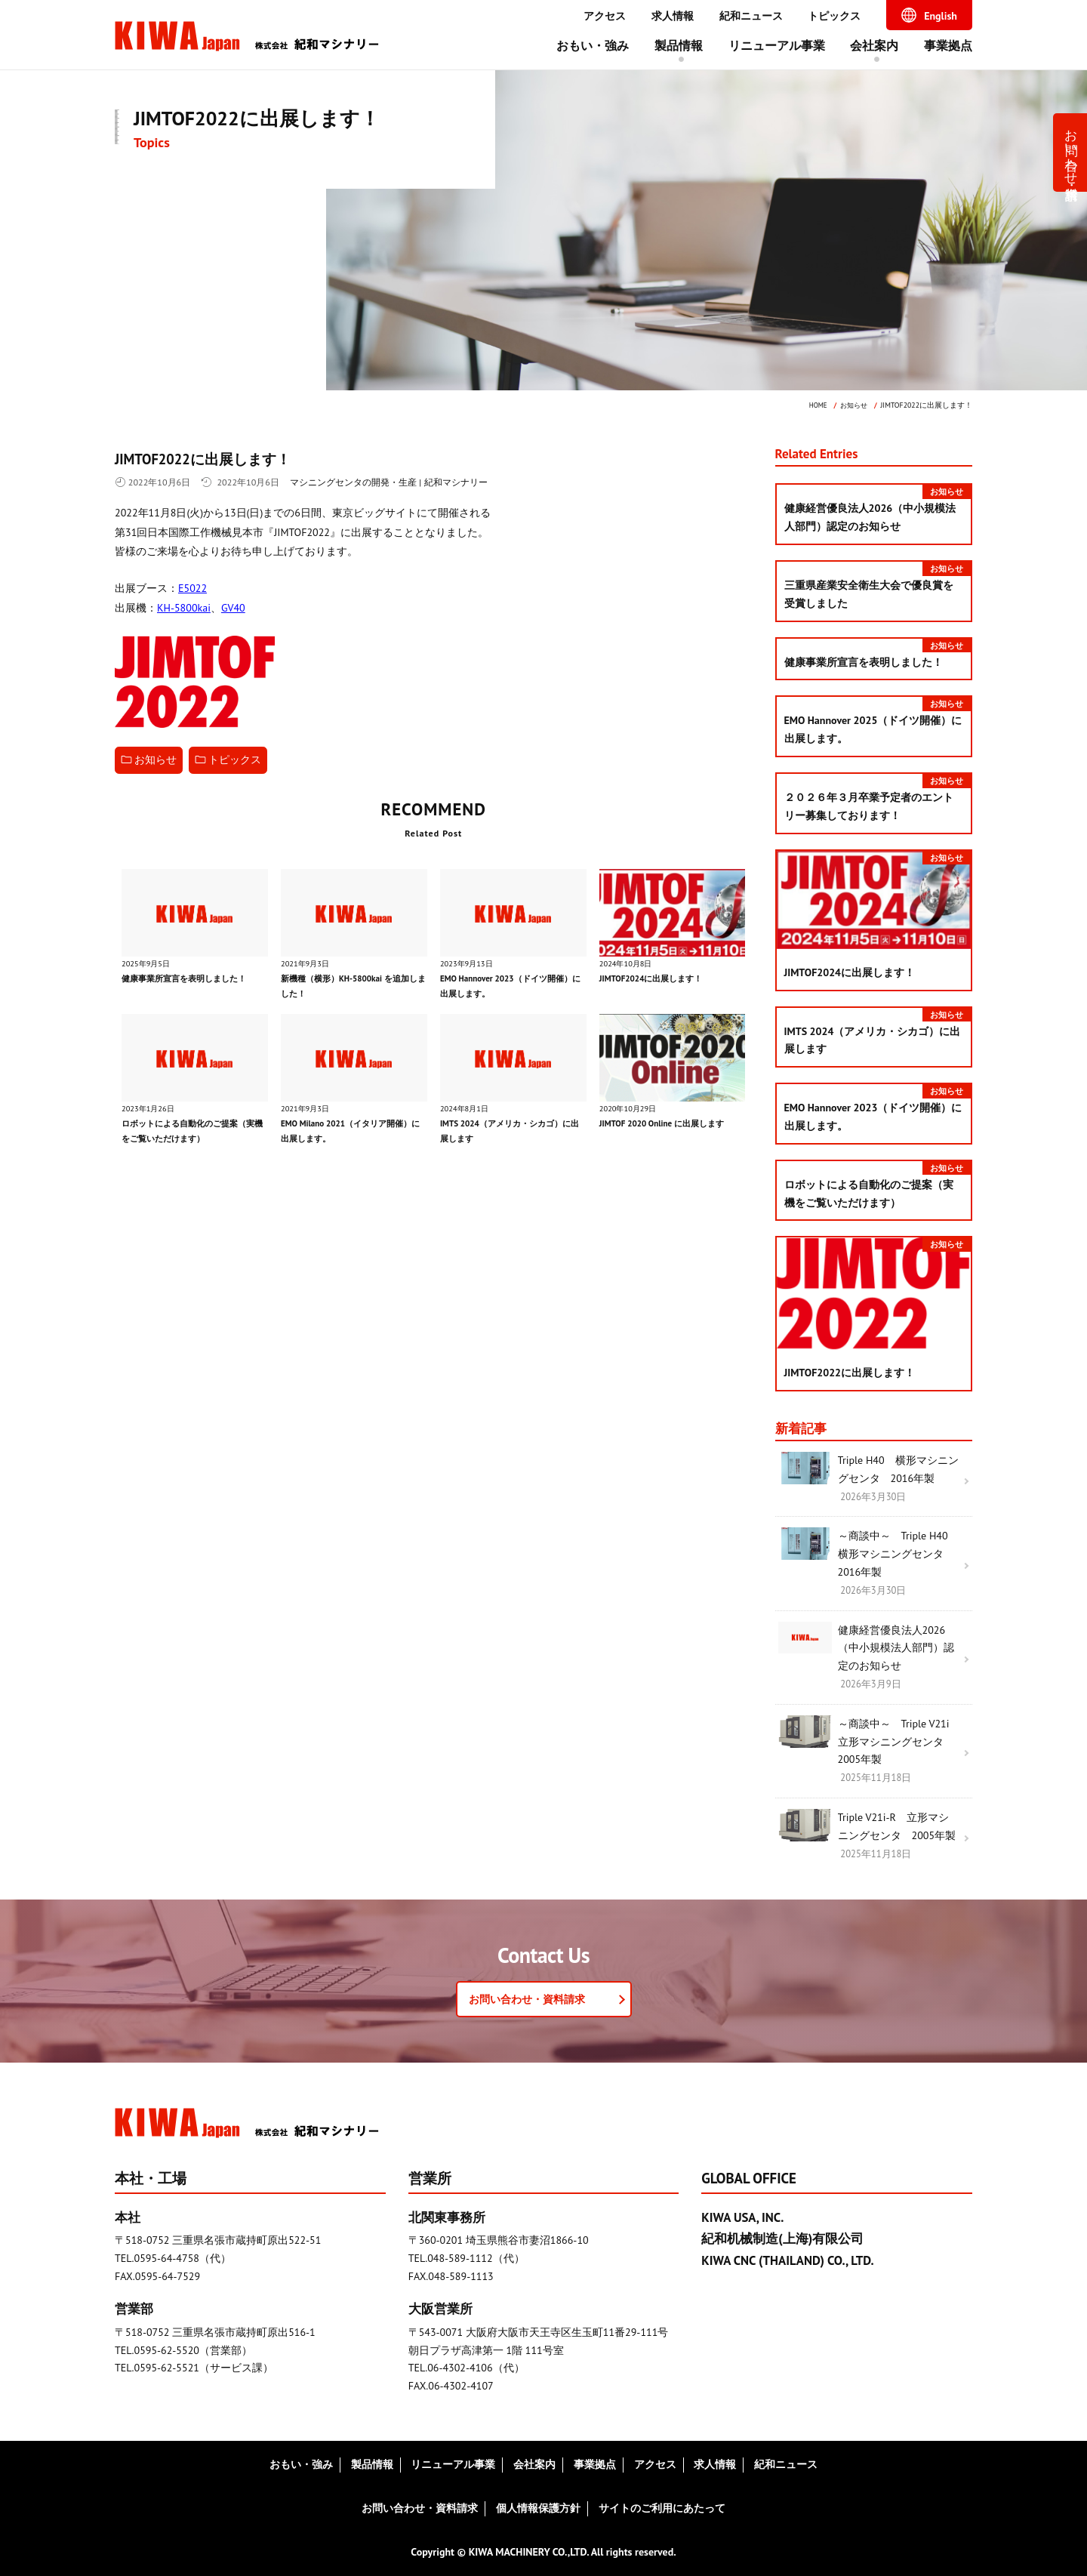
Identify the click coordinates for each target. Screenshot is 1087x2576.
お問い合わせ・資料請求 (1072, 149)
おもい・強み (592, 45)
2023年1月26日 (150, 1108)
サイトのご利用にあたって (662, 2508)
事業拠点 (948, 45)
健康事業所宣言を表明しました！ (189, 978)
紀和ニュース (751, 16)
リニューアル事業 (776, 45)
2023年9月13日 (468, 963)
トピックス (834, 16)
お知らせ (155, 759)
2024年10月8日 (627, 963)
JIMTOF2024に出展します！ (654, 978)
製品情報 (678, 45)
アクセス (605, 16)
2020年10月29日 (629, 1108)
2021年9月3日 (307, 963)
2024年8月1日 (466, 1108)
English (940, 16)
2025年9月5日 (148, 963)
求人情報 (672, 16)
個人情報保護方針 (538, 2508)
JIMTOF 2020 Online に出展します (665, 1122)
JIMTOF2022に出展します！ (214, 458)
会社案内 (874, 45)
